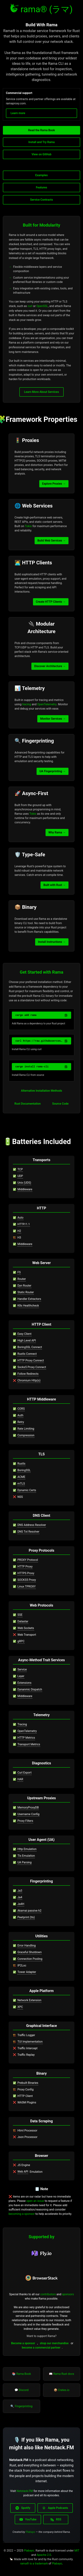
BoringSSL (24, 1472)
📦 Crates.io (61, 2391)
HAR (20, 1781)
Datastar (22, 1623)
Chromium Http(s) (29, 1382)
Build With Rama (42, 24)
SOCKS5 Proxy (26, 1581)
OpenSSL (42, 306)
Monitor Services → (53, 718)
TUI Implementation (29, 2043)
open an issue (35, 2202)
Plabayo (30, 2533)
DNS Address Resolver (31, 1526)
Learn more (18, 113)
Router (21, 1280)
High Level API (26, 1342)
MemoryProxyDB (28, 1809)
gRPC (20, 1643)
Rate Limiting (25, 1430)
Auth (20, 1417)
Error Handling (26, 1947)
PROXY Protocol (27, 1561)
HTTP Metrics (26, 1739)
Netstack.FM (24, 2492)
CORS (21, 1410)
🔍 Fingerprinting (21, 2408)
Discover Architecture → (50, 666)
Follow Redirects (28, 1375)
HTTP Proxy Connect (30, 1362)
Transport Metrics (28, 1746)
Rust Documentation (28, 1105)
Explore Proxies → (54, 483)
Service (22, 1671)
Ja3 (19, 1892)
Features (41, 187)
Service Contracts (41, 199)
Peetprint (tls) (26, 1919)
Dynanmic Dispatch (29, 1691)
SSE (19, 1616)
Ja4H (20, 1905)
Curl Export (24, 1774)
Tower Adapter (26, 1973)
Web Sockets (25, 1629)
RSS (55, 2521)
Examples (41, 175)
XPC (20, 2008)
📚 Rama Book (21, 2375)
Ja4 (19, 1899)
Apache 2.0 (44, 2556)
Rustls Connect (27, 1355)
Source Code (60, 1105)
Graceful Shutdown (29, 1953)
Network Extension (29, 2002)
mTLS (21, 1485)
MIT (76, 2552)
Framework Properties (41, 419)
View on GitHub (41, 154)
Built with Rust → (54, 885)
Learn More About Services (41, 392)
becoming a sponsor (22, 2215)
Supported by (41, 2238)
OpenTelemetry (46, 704)
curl (30, 306)
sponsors (68, 2296)
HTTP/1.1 (23, 1226)
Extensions (24, 1684)
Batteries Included (41, 1143)
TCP (20, 1171)
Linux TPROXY (26, 1588)
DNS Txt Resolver (28, 1533)
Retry (20, 1423)
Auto (20, 1219)
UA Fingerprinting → (52, 771)
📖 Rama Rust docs (61, 2375)
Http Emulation (26, 1850)
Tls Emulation (26, 1857)
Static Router (25, 1294)
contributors (48, 2296)
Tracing (22, 1726)
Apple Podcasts (55, 2510)
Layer (20, 1677)
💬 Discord (22, 2391)
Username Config (28, 1815)
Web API (22, 2173)
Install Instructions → (52, 942)
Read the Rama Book (41, 130)
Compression (25, 1437)
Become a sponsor (23, 2345)
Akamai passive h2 (29, 1912)
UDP (20, 1177)
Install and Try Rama (41, 142)
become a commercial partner (41, 2349)
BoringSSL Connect (29, 1348)
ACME (21, 1478)
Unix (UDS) (24, 1184)
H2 (19, 1232)
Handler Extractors (29, 1300)
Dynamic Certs (26, 1492)
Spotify (22, 2510)
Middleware (24, 1191)
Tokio (28, 526)
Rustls (21, 1465)
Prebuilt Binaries (27, 2084)
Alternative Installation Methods (41, 1092)
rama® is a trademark (34, 2565)
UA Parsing (24, 1864)
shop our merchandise (54, 2345)
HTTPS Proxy (25, 1574)
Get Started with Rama (41, 972)
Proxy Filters (25, 1822)
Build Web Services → (51, 540)
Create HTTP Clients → (51, 601)
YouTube (27, 2521)
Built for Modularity (41, 225)
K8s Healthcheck (28, 1307)
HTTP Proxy (24, 1568)
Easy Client (24, 1335)
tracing (26, 704)
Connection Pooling (29, 1960)
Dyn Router (24, 1287)
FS (19, 1274)
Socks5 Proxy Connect (31, 1368)
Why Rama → (57, 832)
